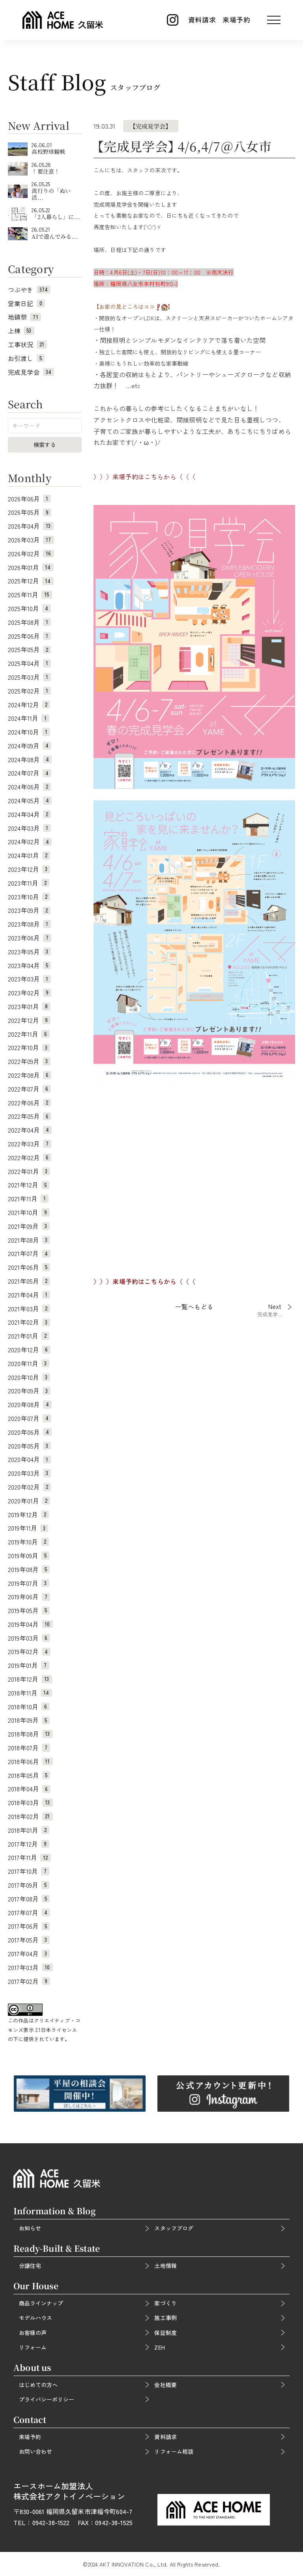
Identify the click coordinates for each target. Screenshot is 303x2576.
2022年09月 (29, 1061)
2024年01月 (29, 855)
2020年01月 (29, 1500)
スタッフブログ (173, 2228)
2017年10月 (28, 1871)
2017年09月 (28, 1885)
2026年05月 (29, 512)
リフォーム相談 (173, 2451)
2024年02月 (30, 841)
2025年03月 (29, 677)
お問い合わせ (35, 2451)
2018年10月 (29, 1706)
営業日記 (26, 303)
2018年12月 (30, 1679)
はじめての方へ (38, 2385)
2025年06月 (29, 636)
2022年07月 (29, 1089)
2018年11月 (30, 1692)
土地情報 (165, 2265)
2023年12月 (29, 869)
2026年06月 (29, 498)
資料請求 (202, 19)
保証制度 (165, 2333)
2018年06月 (30, 1761)
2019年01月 (28, 1665)
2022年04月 (30, 1130)
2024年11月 (28, 718)
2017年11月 (29, 1857)
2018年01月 (28, 1830)
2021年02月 (29, 1322)
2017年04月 (29, 1953)
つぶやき (29, 289)
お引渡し (26, 358)
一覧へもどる (194, 1307)
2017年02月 (29, 1981)
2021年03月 (29, 1308)
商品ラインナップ (41, 2303)
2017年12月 (28, 1844)
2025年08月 (29, 622)
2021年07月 (29, 1253)
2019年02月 (29, 1651)
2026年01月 (31, 567)
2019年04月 (30, 1624)
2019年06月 (29, 1596)
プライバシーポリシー (46, 2399)
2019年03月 (29, 1638)
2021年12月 (28, 1184)
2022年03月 (29, 1143)
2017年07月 (29, 1912)
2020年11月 (28, 1363)
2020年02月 (29, 1487)
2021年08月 (29, 1240)
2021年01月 (28, 1335)
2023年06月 (29, 937)
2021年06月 (29, 1267)
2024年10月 (29, 732)
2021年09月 (29, 1226)
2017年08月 (29, 1898)
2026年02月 (31, 553)
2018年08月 (30, 1734)
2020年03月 (29, 1473)
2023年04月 (29, 965)
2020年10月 (29, 1377)
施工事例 (165, 2318)
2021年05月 (29, 1281)
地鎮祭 (24, 317)
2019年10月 (28, 1541)
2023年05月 (29, 951)
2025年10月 (29, 608)
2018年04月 (29, 1788)
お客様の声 (33, 2333)
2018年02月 (30, 1816)
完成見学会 (31, 372)
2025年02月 (29, 690)
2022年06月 (29, 1102)
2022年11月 (29, 1034)
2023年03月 (29, 978)
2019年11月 (28, 1528)
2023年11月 (28, 883)
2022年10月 (29, 1047)
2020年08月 (30, 1404)
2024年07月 (29, 773)
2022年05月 (29, 1116)
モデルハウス (35, 2318)
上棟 (21, 330)
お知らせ (30, 2228)
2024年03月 (29, 828)
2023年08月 (29, 924)
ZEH (159, 2347)
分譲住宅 (30, 2265)
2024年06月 (29, 786)
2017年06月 (29, 1926)
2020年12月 (29, 1349)
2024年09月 (29, 745)
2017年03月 (30, 1967)
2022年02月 (29, 1157)
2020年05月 (29, 1446)
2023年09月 (29, 910)
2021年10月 (29, 1212)
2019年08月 (29, 1569)
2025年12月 (31, 580)
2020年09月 (29, 1390)
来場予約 (237, 19)
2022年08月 (29, 1075)
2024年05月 (30, 800)
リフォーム (33, 2347)
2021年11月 (28, 1198)
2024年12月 (29, 704)
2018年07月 (29, 1747)
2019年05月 (29, 1610)
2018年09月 (29, 1720)
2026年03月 (31, 539)
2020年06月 (30, 1432)
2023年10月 (29, 896)
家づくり (165, 2303)
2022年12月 (29, 1020)
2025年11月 (30, 594)
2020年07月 (29, 1418)
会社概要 (165, 2385)
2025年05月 (29, 649)
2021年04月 (29, 1294)
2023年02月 (29, 992)
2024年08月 (30, 759)
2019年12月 (28, 1514)
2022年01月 (29, 1171)
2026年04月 (31, 526)
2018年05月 (29, 1775)
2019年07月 (28, 1583)
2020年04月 (29, 1459)
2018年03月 (30, 1802)
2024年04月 (29, 814)
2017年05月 (29, 1939)
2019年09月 (28, 1555)
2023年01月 (29, 1006)
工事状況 (27, 344)
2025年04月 (29, 663)
